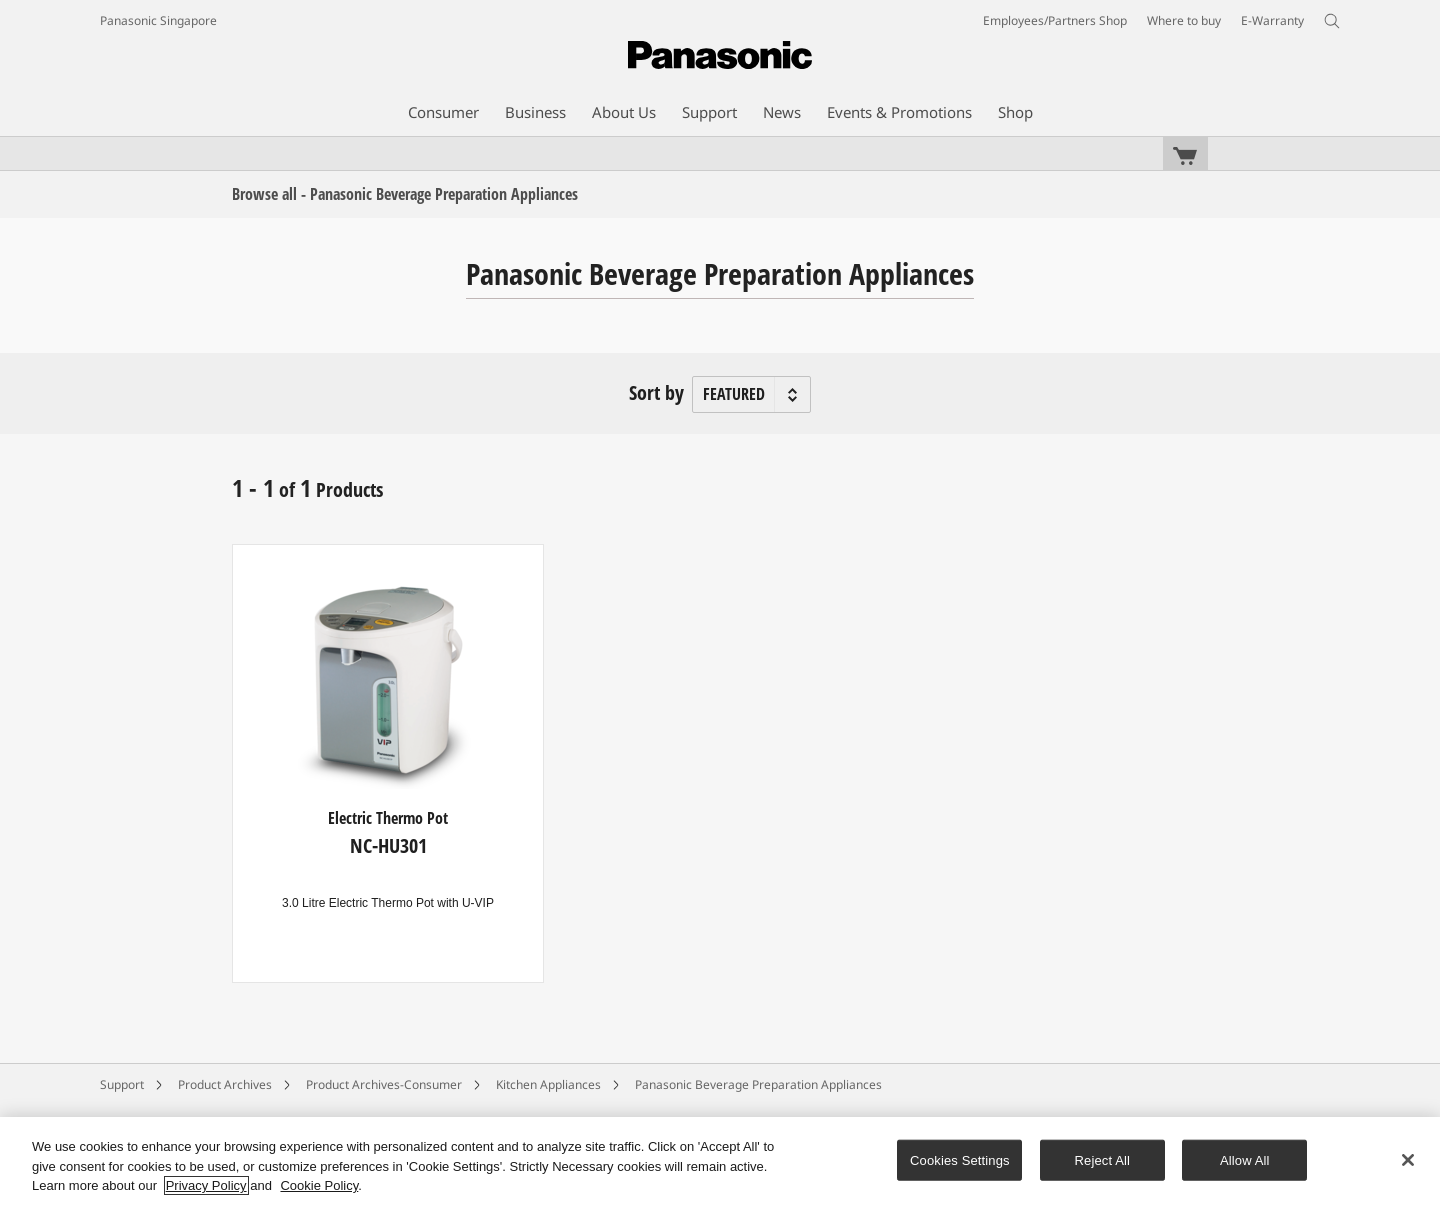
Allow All (1245, 1159)
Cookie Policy (319, 1185)
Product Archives (225, 1084)
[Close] (1408, 1160)
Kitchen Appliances (548, 1084)
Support (122, 1084)
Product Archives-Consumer (384, 1084)
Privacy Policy (206, 1185)
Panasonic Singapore (158, 20)
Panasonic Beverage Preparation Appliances (758, 1084)
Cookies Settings (960, 1159)
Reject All (1103, 1159)
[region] (720, 1161)
